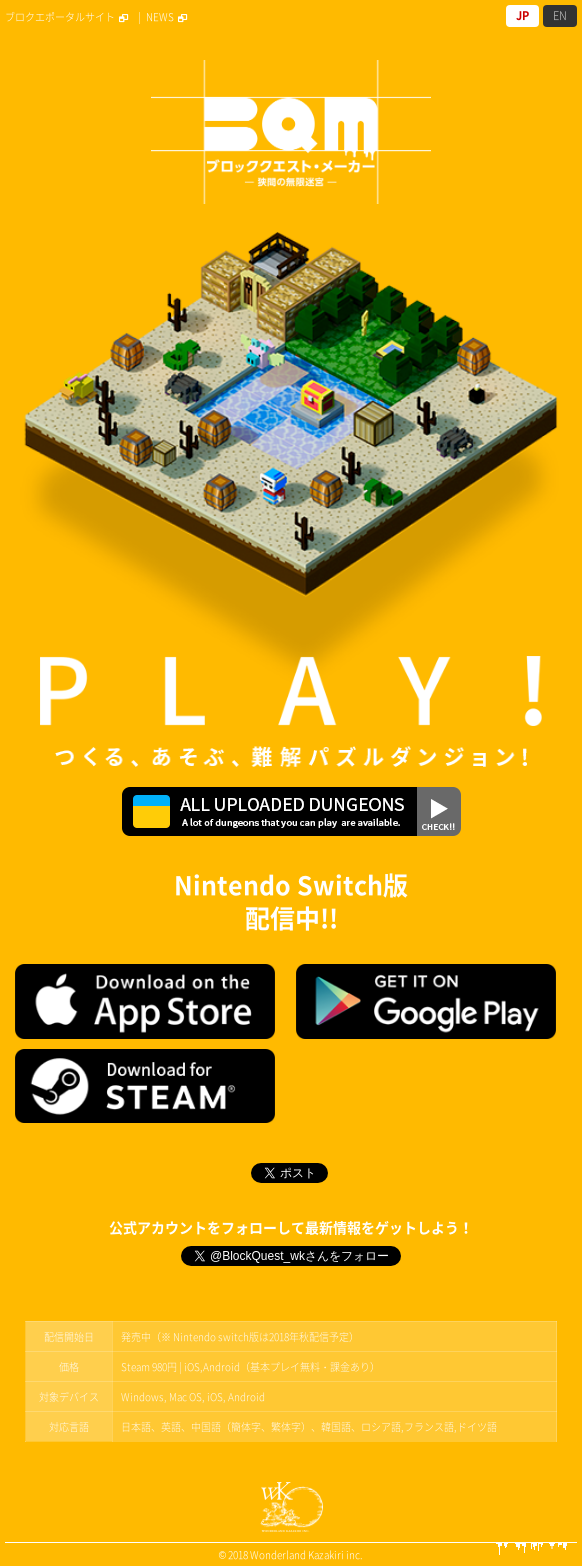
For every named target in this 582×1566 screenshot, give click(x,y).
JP (522, 15)
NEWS (169, 16)
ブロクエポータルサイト (69, 16)
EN (560, 15)
